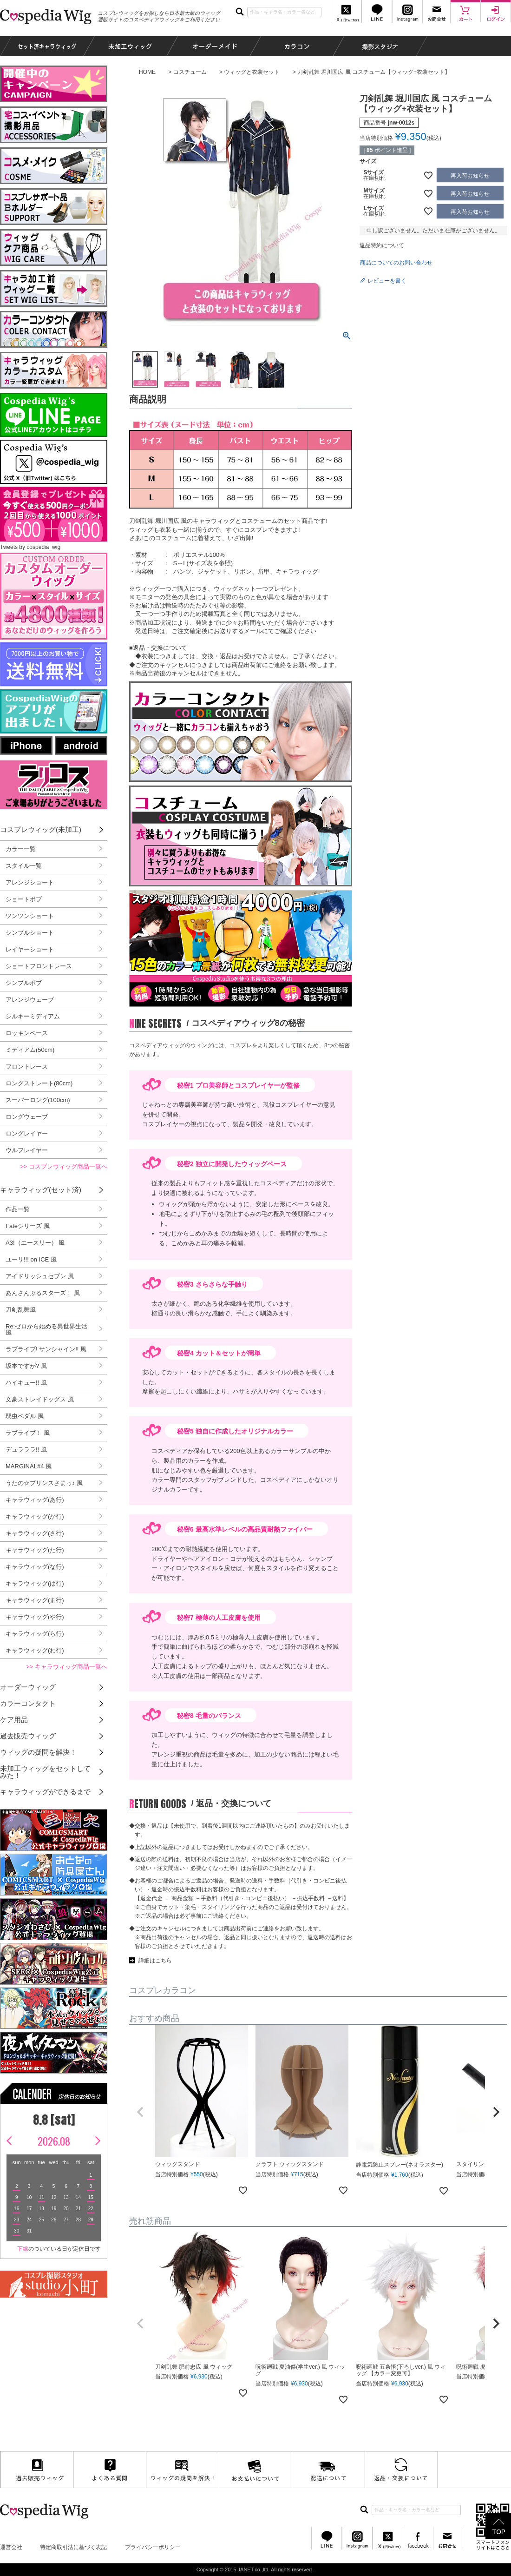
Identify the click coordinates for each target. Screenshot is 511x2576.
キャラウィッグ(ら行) (35, 1633)
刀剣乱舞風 (21, 1309)
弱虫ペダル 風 (25, 1416)
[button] (140, 2112)
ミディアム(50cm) (30, 1049)
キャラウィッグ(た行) (35, 1549)
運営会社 (11, 2547)
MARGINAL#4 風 (29, 1466)
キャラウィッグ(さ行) (35, 1533)
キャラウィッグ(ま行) (35, 1600)
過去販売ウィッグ (28, 1736)
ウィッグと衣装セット (252, 72)
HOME (147, 72)
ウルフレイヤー (27, 1150)
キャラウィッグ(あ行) (35, 1499)
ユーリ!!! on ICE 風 (31, 1259)
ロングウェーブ (27, 1116)
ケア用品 (14, 1720)
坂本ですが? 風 (26, 1365)
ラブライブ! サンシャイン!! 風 (46, 1349)
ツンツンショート (30, 915)
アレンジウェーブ (30, 999)
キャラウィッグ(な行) (35, 1566)
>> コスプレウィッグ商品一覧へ (63, 1166)
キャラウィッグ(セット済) (40, 1190)
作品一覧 (18, 1209)
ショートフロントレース (39, 966)
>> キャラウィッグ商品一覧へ (66, 1666)
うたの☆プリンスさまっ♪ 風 (44, 1483)
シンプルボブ (24, 982)
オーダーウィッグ (28, 1687)
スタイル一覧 (24, 865)
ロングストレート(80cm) (39, 1083)
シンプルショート (30, 932)
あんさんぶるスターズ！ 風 (43, 1292)
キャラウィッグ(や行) (35, 1616)
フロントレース (27, 1066)
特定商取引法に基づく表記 (73, 2547)
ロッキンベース (27, 1033)
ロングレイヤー (27, 1133)
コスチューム (190, 72)
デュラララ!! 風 (26, 1449)
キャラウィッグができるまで (45, 1792)
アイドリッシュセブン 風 (40, 1276)
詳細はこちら (155, 1960)
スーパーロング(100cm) (38, 1099)
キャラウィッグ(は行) (35, 1583)
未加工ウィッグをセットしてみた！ (45, 1771)
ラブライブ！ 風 (28, 1432)
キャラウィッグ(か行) (35, 1516)
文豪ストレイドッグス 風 (40, 1399)
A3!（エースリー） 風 (35, 1242)
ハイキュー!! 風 (26, 1382)
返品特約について (382, 245)
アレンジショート (30, 882)
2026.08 (54, 2140)
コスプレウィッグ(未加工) (40, 829)
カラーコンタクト (28, 1703)
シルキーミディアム (33, 1016)
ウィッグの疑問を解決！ (38, 1752)
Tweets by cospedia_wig (30, 547)
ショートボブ (24, 899)
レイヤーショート (30, 949)
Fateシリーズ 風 (28, 1225)
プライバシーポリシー (153, 2547)
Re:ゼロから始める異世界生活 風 (46, 1329)
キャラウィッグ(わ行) (35, 1650)
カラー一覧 (21, 848)
